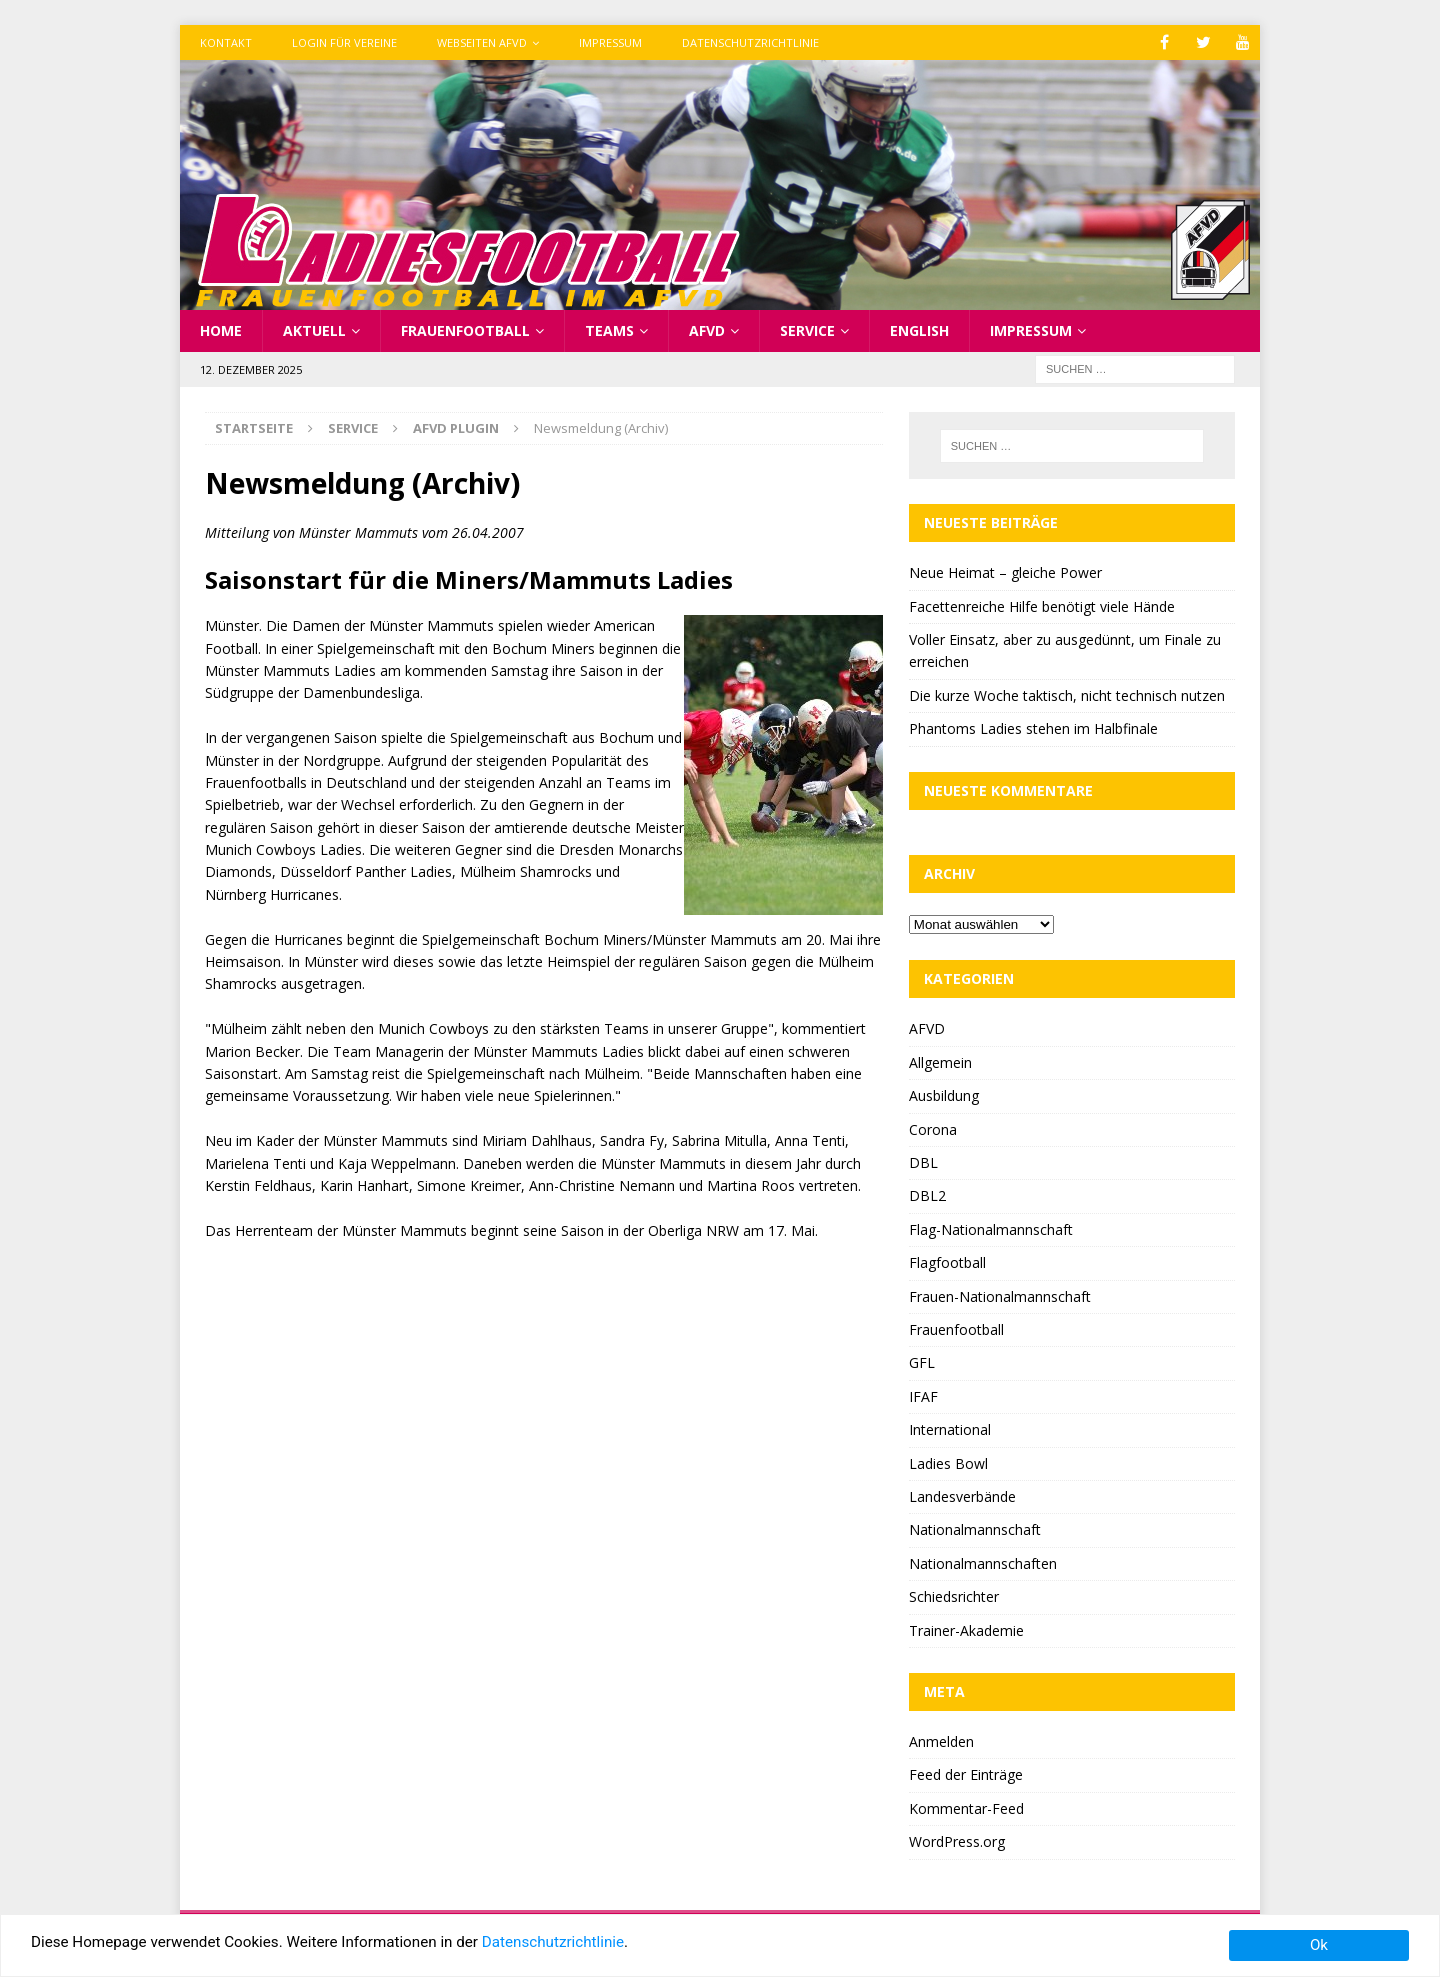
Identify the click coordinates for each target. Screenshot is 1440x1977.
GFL (922, 1362)
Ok (1319, 1945)
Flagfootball (947, 1262)
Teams (609, 330)
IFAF (923, 1396)
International (950, 1429)
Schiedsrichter (954, 1596)
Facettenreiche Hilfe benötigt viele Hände (1042, 606)
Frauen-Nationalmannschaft (1000, 1296)
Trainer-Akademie (966, 1630)
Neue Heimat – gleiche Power (1005, 572)
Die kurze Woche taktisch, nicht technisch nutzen (1067, 695)
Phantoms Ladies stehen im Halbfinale (1033, 728)
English (919, 330)
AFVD (707, 330)
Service (807, 330)
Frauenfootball (465, 330)
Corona (933, 1129)
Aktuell (314, 330)
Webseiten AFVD (482, 42)
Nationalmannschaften (983, 1563)
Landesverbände (962, 1496)
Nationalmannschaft (975, 1529)
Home (221, 330)
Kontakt (226, 42)
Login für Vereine (344, 42)
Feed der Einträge (966, 1774)
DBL (923, 1162)
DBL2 (927, 1195)
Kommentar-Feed (966, 1808)
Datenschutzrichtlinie (750, 42)
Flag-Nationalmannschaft (991, 1229)
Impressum (610, 42)
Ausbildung (944, 1095)
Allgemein (940, 1062)
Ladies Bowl (948, 1463)
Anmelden (941, 1741)
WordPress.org (957, 1841)
